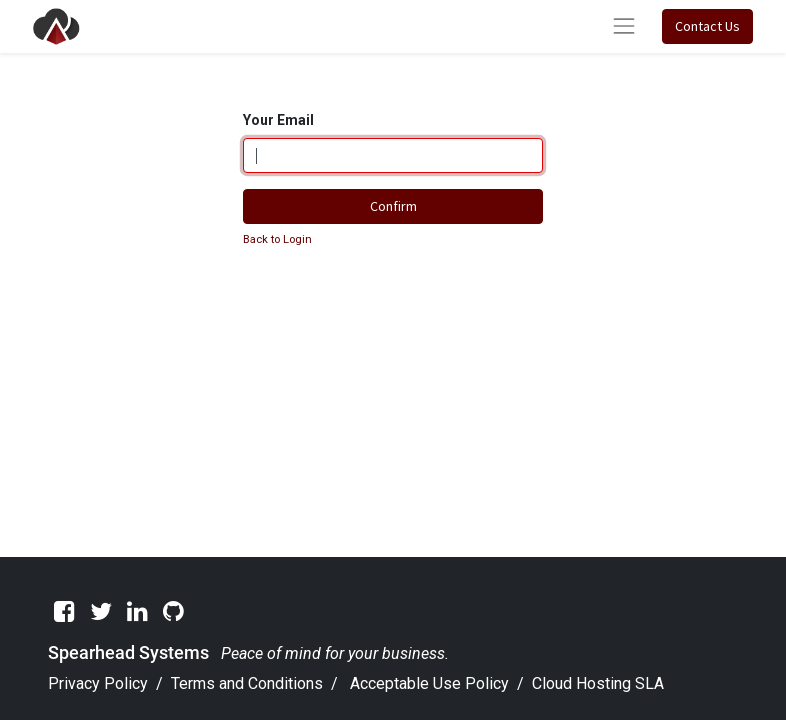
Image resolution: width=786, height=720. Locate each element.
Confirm (393, 206)
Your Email (278, 120)
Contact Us (707, 26)
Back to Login (277, 239)
